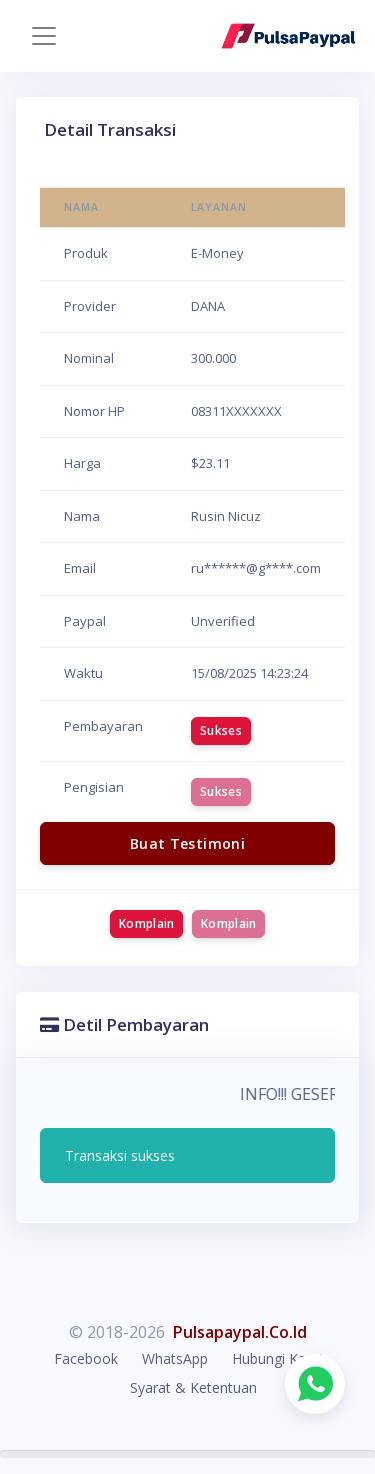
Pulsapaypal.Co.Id (240, 1332)
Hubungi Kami (277, 1358)
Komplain (146, 923)
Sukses (221, 730)
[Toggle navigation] (44, 36)
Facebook (86, 1358)
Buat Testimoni (187, 843)
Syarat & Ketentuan (193, 1387)
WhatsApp (175, 1358)
